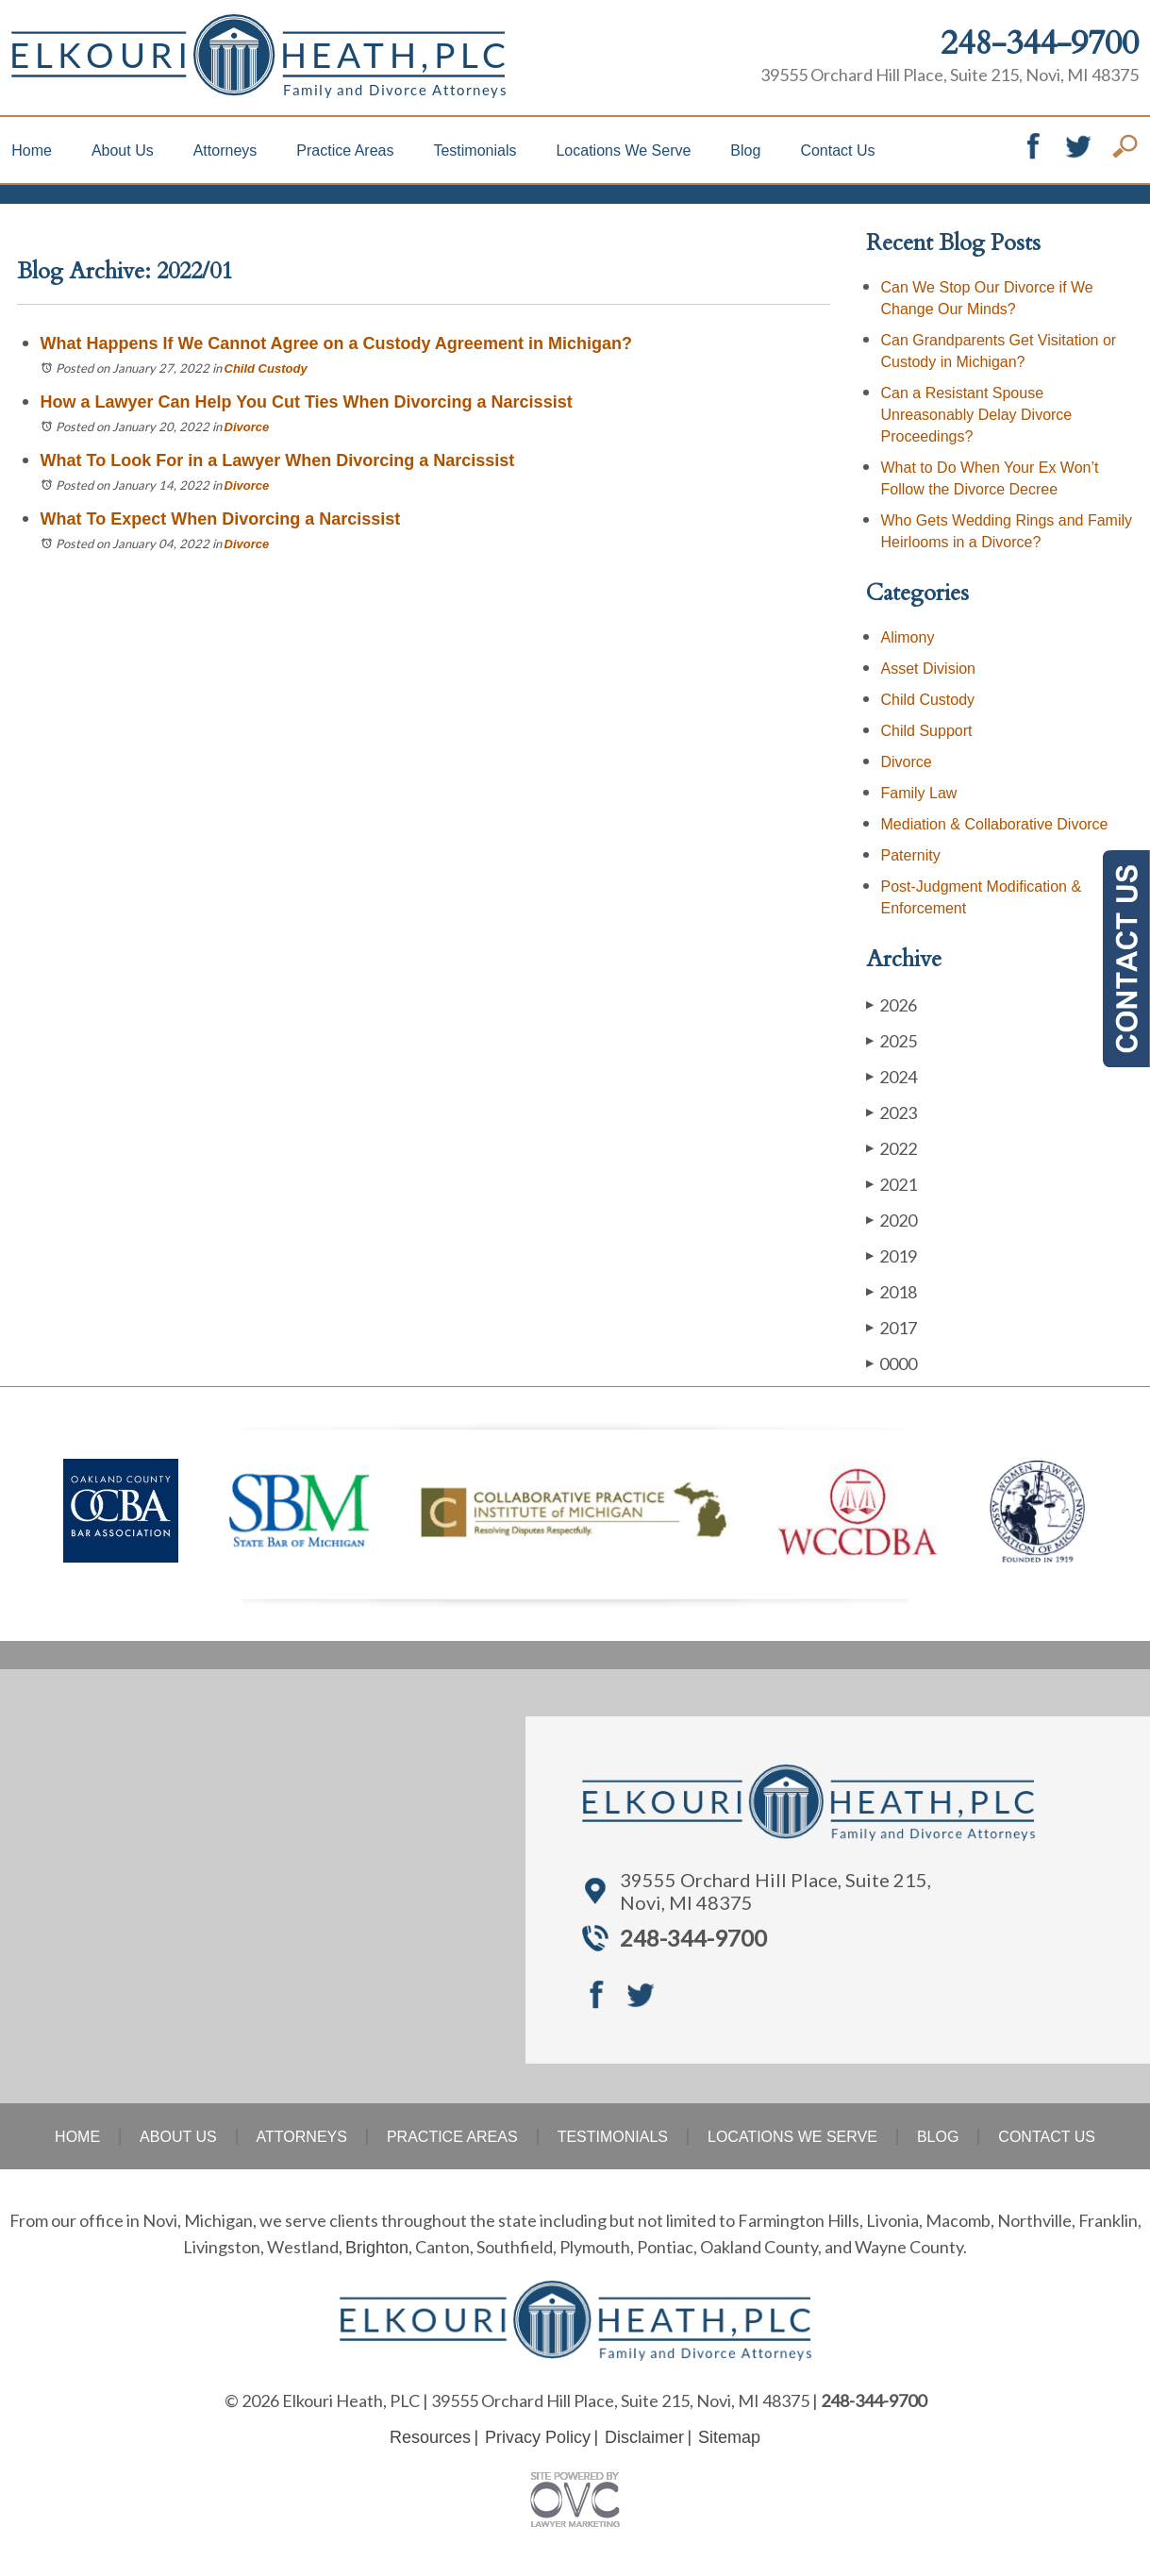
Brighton (376, 2247)
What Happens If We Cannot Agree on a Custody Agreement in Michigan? (336, 343)
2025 (891, 1040)
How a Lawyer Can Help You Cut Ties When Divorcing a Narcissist (309, 402)
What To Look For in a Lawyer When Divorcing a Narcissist (280, 460)
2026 (891, 1004)
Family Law (919, 793)
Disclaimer (644, 2437)
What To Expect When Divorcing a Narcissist (223, 519)
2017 (891, 1327)
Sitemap (729, 2437)
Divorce (247, 427)
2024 (891, 1076)
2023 (891, 1112)
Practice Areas (344, 150)
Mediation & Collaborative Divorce (994, 824)
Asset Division (928, 669)
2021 (891, 1183)
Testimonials (474, 150)
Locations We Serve (623, 150)
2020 (891, 1219)
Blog (745, 150)
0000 (891, 1363)
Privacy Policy (538, 2437)
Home (31, 150)
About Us (123, 150)
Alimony (908, 637)
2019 (891, 1255)
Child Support (927, 731)
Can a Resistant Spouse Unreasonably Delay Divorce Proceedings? (977, 414)
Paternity (911, 855)
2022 (891, 1148)
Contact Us (837, 150)
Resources (430, 2437)
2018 (891, 1291)
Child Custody (266, 368)
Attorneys (225, 150)
